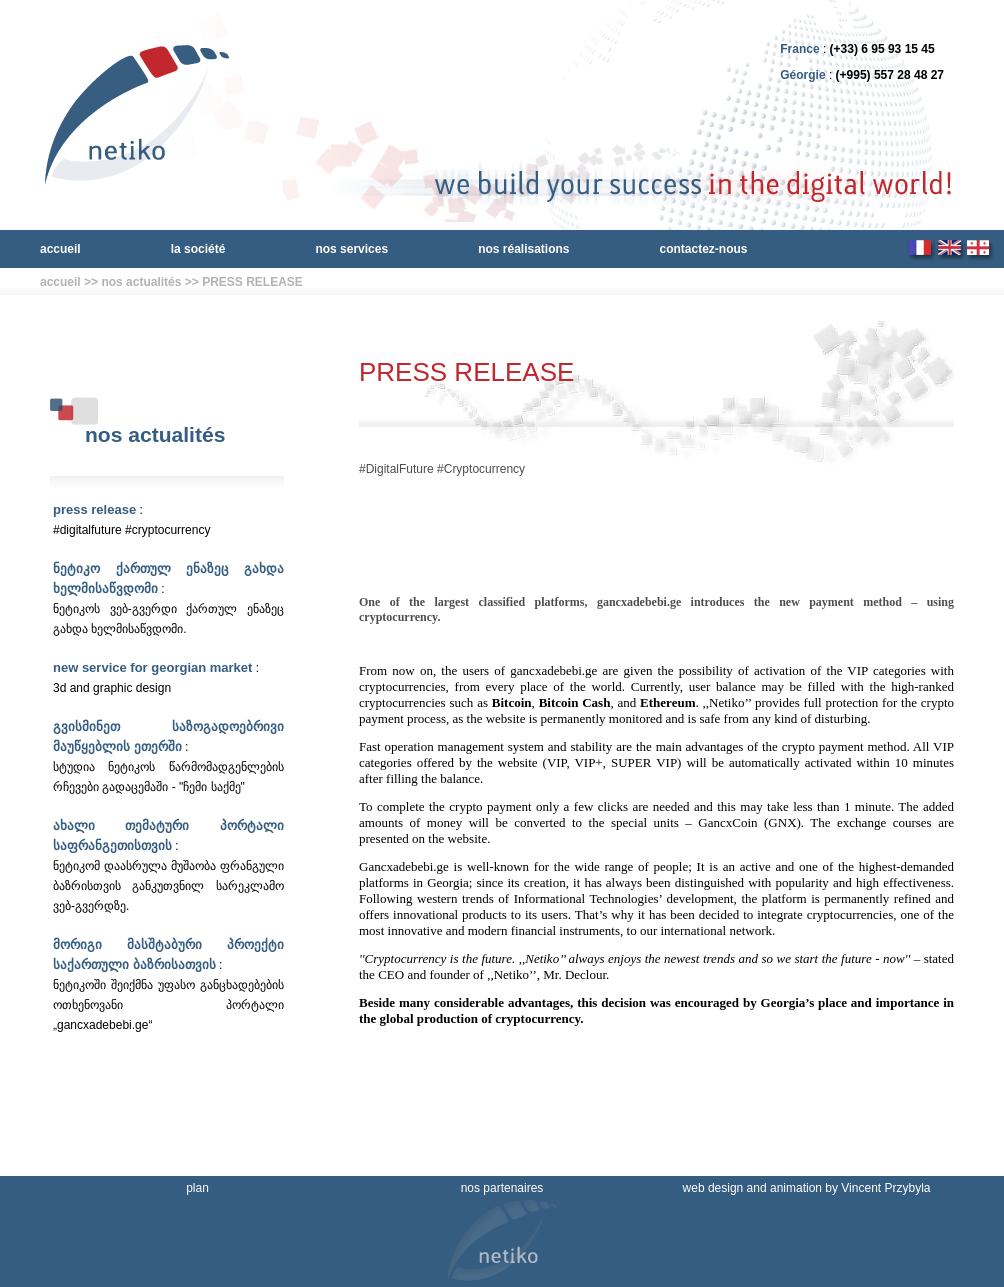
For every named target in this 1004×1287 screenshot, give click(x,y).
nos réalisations (523, 249)
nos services (351, 249)
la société (198, 249)
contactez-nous (704, 249)
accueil (60, 249)
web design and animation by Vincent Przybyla (807, 1188)
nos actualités (141, 282)
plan (197, 1188)
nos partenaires (502, 1188)
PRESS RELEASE (252, 282)
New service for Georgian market (152, 667)
